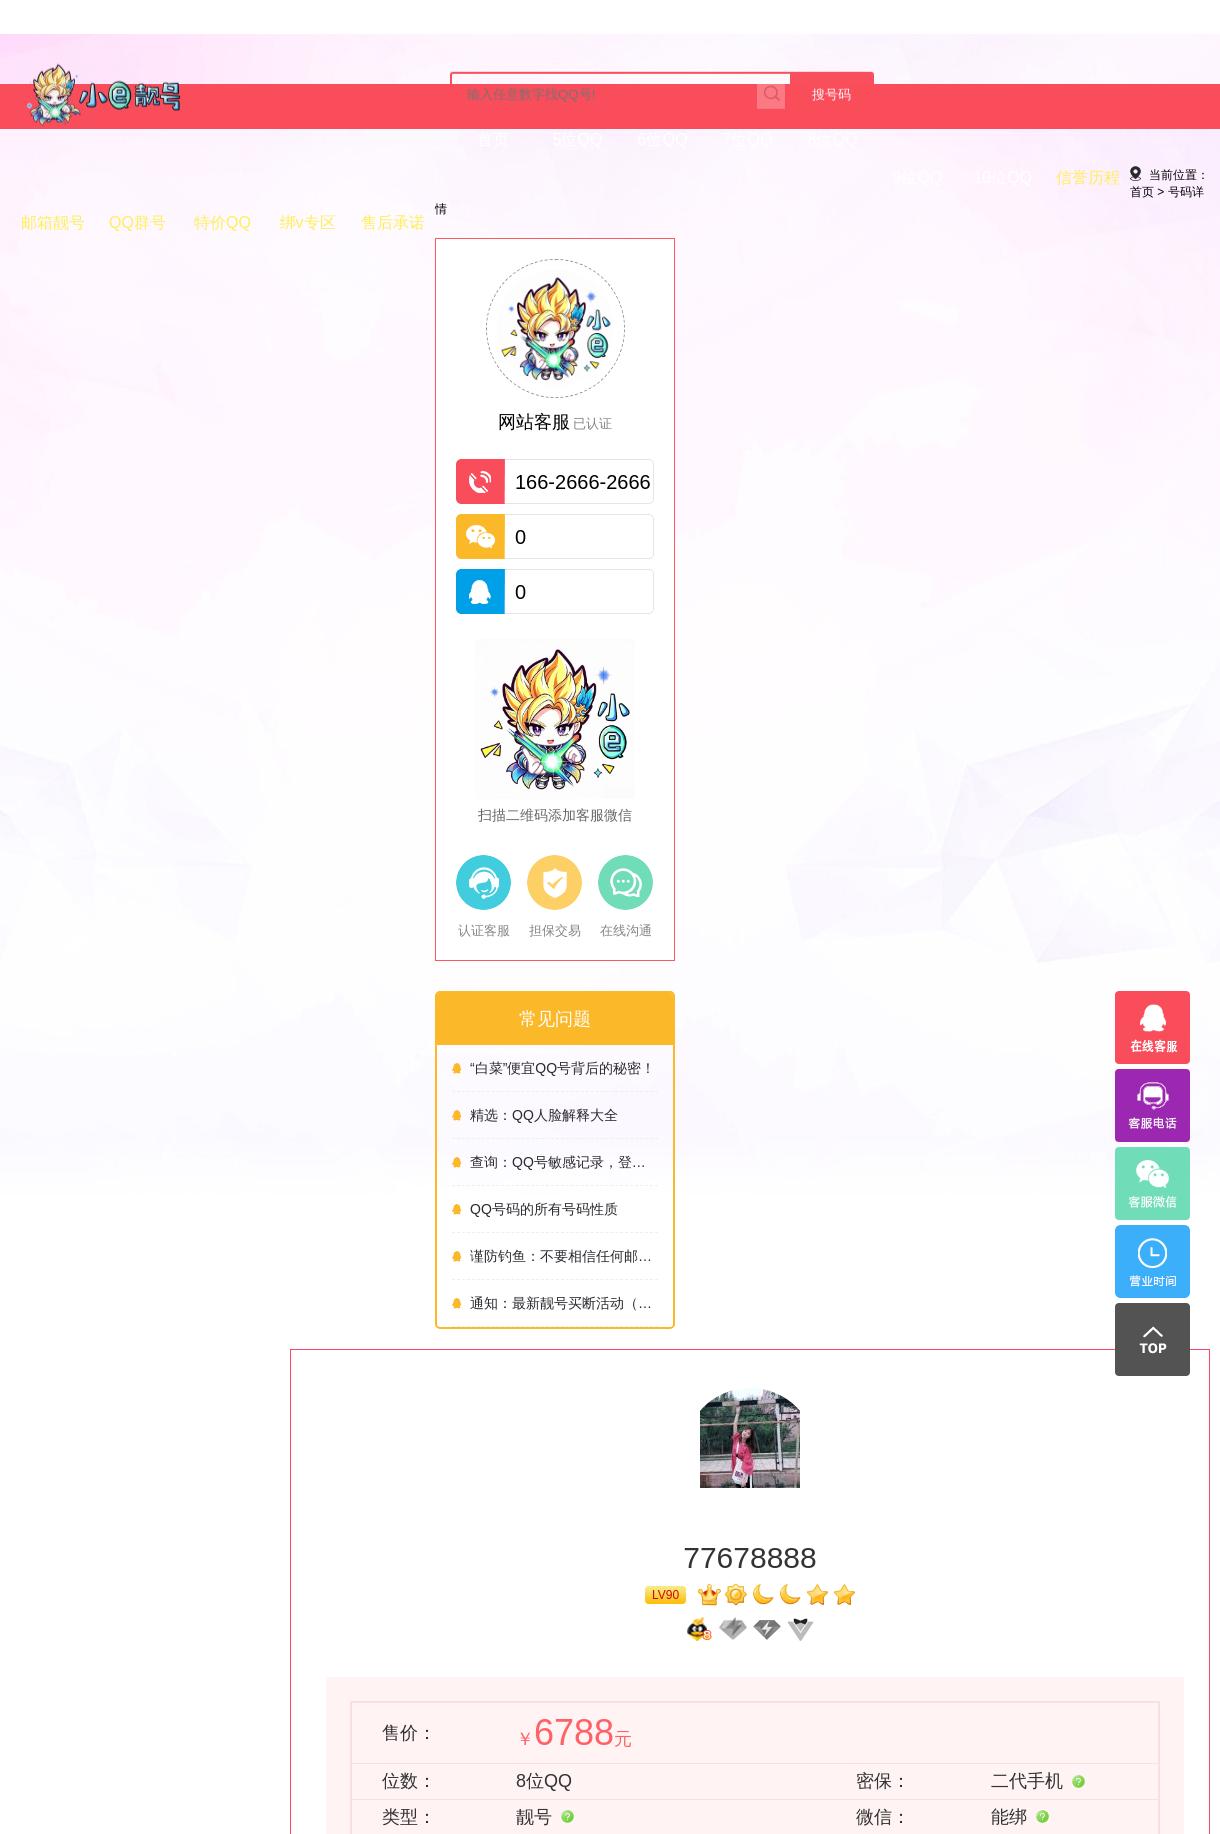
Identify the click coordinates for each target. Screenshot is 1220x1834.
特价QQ (902, 178)
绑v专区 (988, 178)
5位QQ (138, 178)
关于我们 (270, 1596)
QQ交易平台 (697, 1633)
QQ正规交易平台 (497, 1657)
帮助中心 (38, 1596)
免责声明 (154, 1596)
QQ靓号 (830, 1633)
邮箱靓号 (733, 178)
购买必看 (266, 1633)
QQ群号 (817, 178)
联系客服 (857, 923)
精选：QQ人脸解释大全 (119, 1153)
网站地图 (150, 1657)
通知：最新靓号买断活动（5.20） (139, 1341)
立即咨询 (905, 1708)
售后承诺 (1073, 178)
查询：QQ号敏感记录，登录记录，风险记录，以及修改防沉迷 (139, 1200)
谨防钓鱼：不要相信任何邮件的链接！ (139, 1294)
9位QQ (478, 178)
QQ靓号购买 (618, 1633)
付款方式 (34, 1633)
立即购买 (643, 926)
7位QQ (308, 178)
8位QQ (393, 178)
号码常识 (34, 1705)
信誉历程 (648, 178)
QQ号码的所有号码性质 (119, 1247)
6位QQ (223, 178)
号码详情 (151, 247)
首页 (53, 178)
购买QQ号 (479, 1633)
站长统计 (150, 1681)
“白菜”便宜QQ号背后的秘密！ (137, 1106)
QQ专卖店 (770, 1633)
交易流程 (34, 1657)
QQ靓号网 (546, 1633)
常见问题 (34, 1681)
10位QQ (562, 178)
